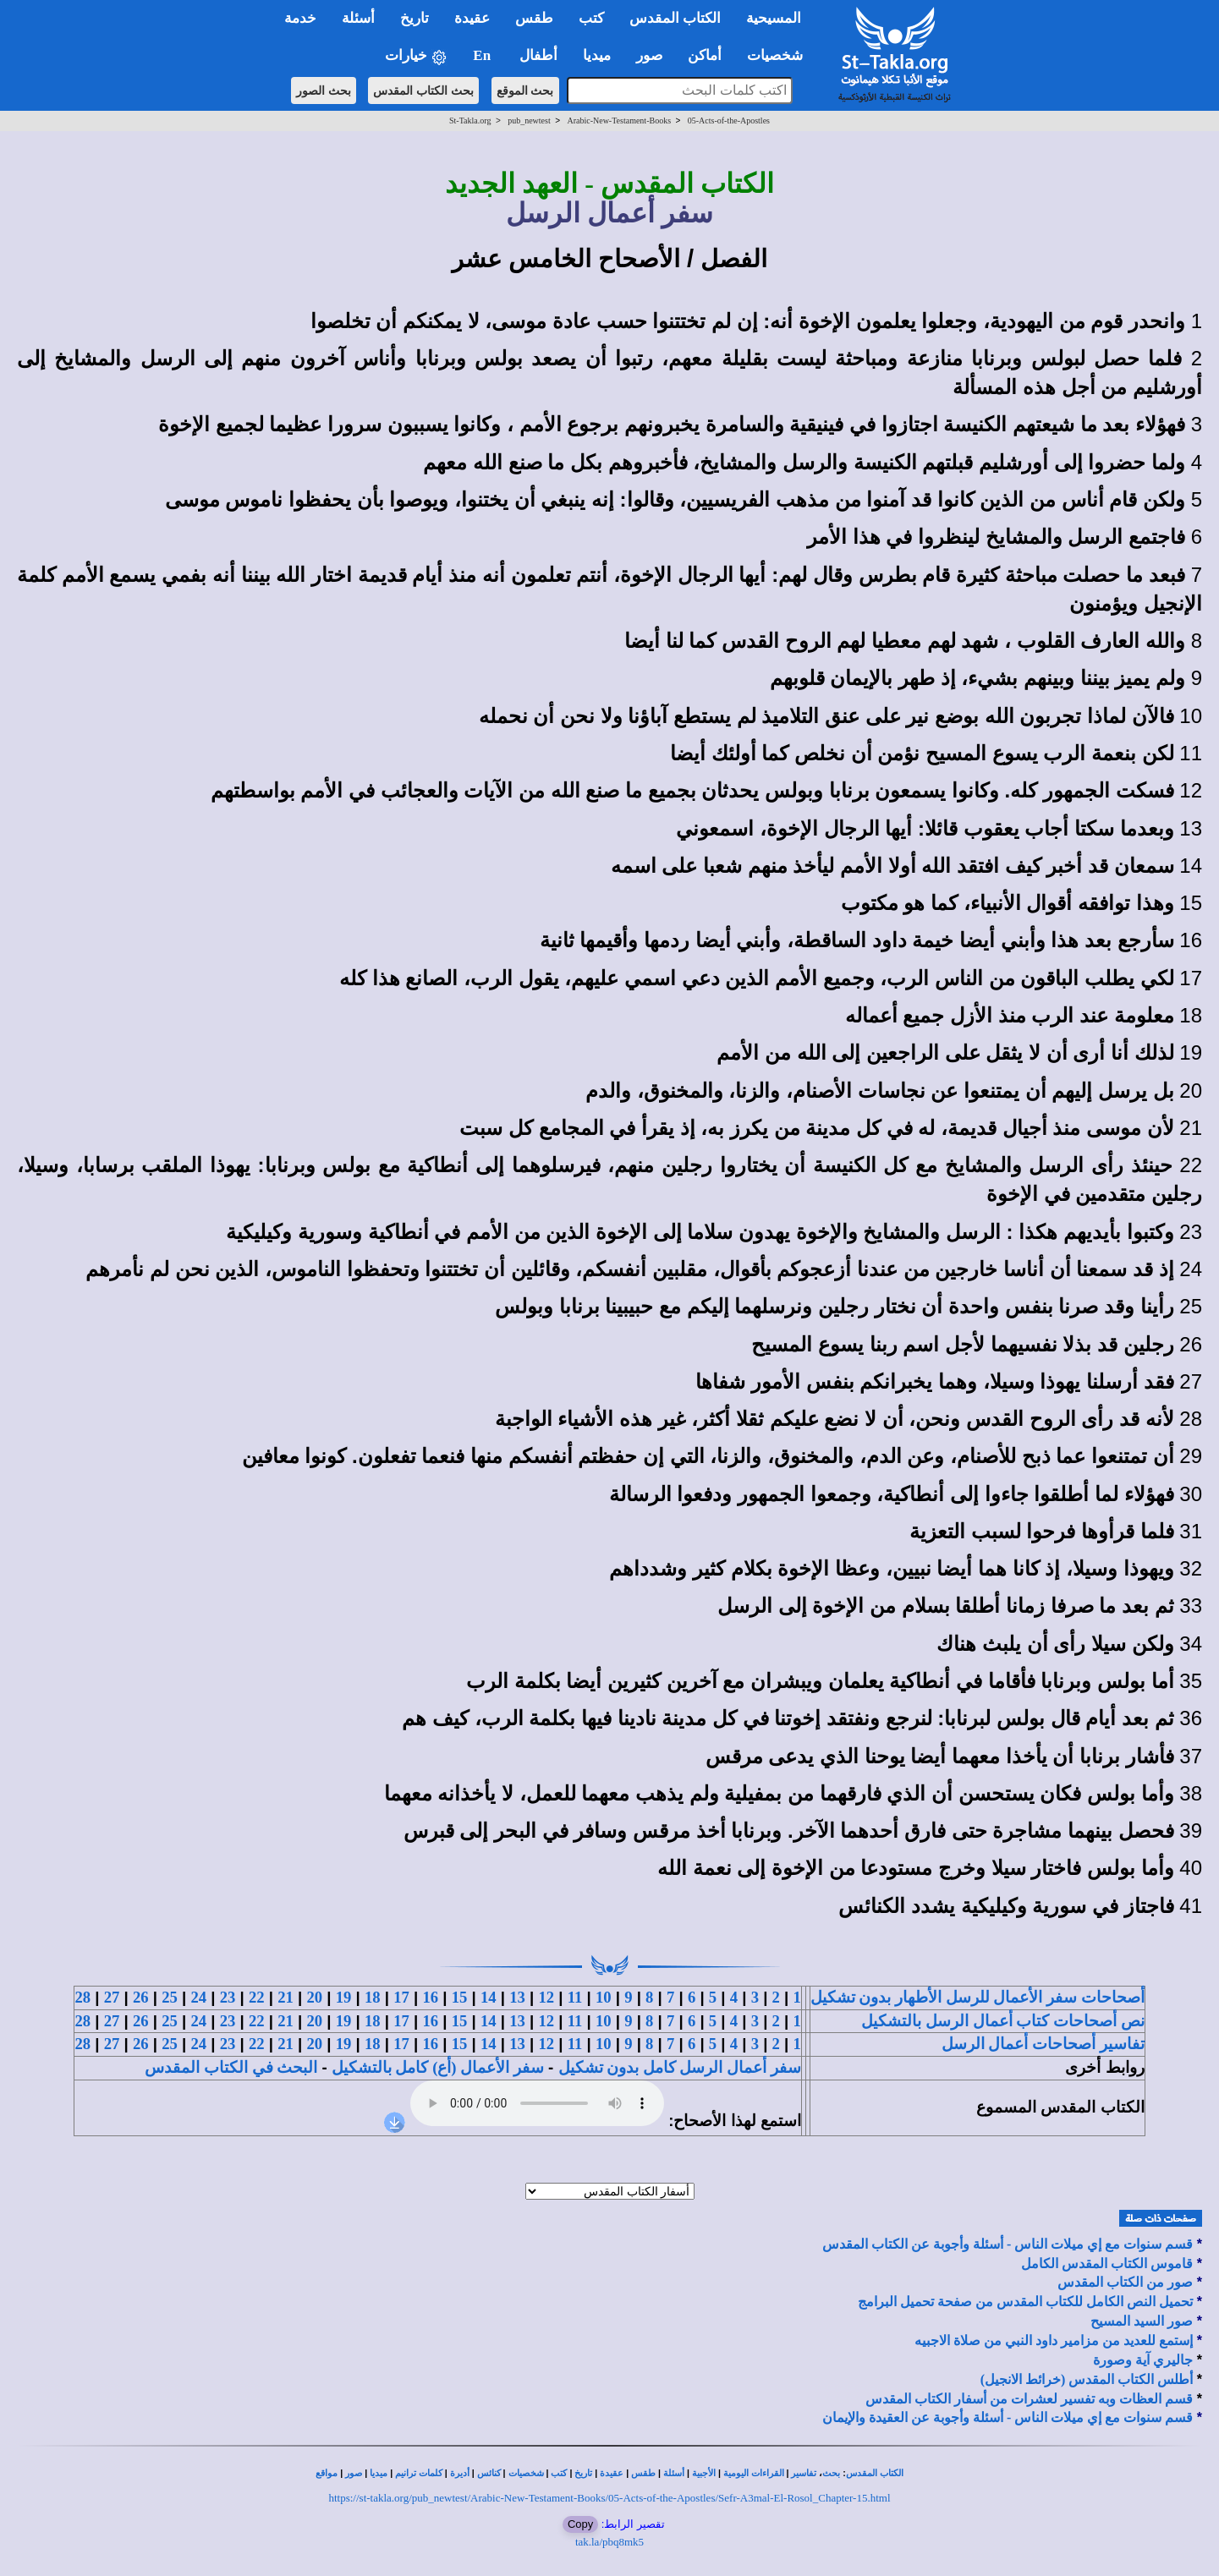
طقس (643, 2473)
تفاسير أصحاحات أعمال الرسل (1043, 2044)
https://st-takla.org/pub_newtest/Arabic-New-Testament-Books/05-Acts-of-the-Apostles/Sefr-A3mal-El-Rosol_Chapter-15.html (609, 2497)
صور (353, 2473)
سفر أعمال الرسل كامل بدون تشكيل (679, 2067)
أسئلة (673, 2473)
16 (430, 1997)
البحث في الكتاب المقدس (231, 2067)
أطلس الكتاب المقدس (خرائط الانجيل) (1087, 2379)
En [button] (483, 55)
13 (517, 1997)
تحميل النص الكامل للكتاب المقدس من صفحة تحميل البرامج (1025, 2301)
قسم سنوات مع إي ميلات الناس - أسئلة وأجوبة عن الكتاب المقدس (1007, 2244)
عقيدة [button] (472, 18)
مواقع (327, 2473)
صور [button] (649, 55)
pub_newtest (529, 120)
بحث (831, 2473)
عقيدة (611, 2473)
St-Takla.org (470, 120)
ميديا (378, 2473)
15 (460, 1997)
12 (546, 1997)
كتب (559, 2473)
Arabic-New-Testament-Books (619, 120)
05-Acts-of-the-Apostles (729, 120)
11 (575, 1997)
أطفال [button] (538, 55)
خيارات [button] (416, 56)
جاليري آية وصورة (1143, 2360)
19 (344, 1997)
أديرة (459, 2473)
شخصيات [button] (780, 55)
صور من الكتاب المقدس (1125, 2282)
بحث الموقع (525, 90)
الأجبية (704, 2473)
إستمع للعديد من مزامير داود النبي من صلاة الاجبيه (1053, 2340)
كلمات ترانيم (418, 2473)
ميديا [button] (597, 55)
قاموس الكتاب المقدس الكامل (1107, 2263)
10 (604, 1997)
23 (228, 1997)
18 (373, 1997)
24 (198, 1997)
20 (314, 1997)
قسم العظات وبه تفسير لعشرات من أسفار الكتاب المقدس (1029, 2399)
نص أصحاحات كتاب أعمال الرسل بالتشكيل (1002, 2021)
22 (257, 1997)
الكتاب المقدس (874, 2473)
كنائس (489, 2473)
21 (285, 1997)
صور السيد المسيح (1141, 2321)
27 (112, 1997)
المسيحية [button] (773, 18)
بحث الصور (323, 90)
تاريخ (583, 2473)
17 (401, 1997)
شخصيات (526, 2473)
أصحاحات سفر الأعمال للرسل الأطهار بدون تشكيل (977, 1997)
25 (170, 1997)
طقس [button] (534, 18)
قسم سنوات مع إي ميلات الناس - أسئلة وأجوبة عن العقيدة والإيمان (1007, 2417)
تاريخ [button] (414, 18)
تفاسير (803, 2473)
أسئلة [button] (358, 18)
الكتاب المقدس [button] (675, 18)
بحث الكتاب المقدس (423, 90)
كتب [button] (591, 18)
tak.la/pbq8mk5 (609, 2541)
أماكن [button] (705, 55)
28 (82, 1997)
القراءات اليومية (753, 2473)
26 (141, 1997)
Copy (580, 2524)
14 (488, 1997)
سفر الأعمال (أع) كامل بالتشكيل (438, 2067)
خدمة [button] (300, 18)
